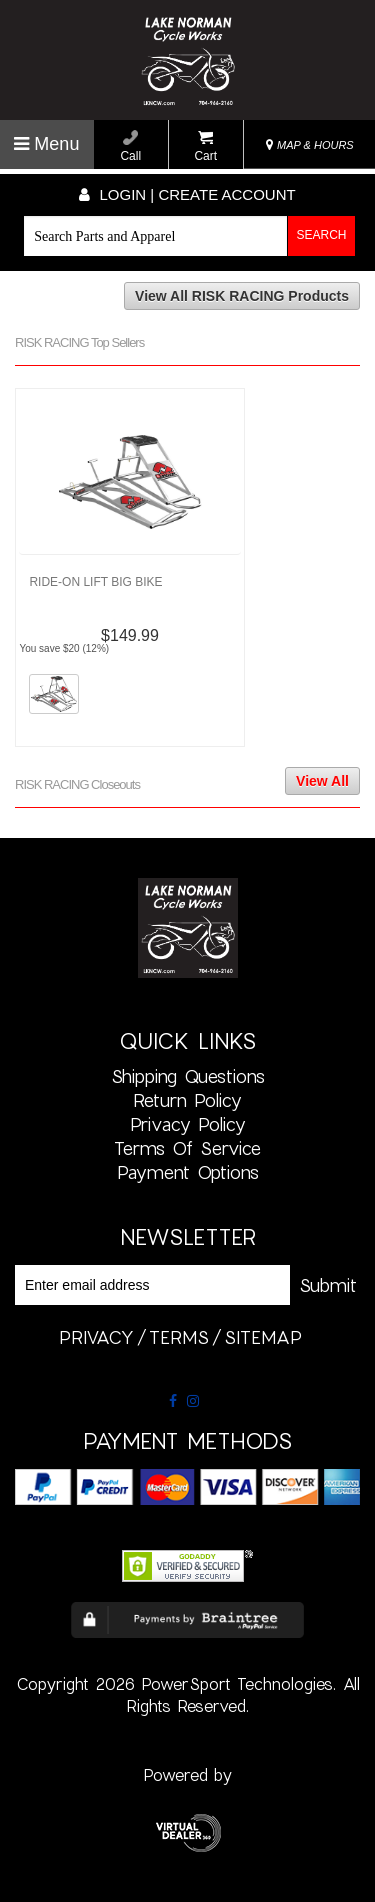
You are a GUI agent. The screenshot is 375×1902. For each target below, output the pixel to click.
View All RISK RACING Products (242, 296)
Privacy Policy (188, 1124)
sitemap (263, 1337)
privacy (96, 1337)
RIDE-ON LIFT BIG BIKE (95, 582)
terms (179, 1337)
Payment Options (188, 1172)
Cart (205, 146)
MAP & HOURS (310, 145)
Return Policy (187, 1100)
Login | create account (187, 194)
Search (322, 235)
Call (130, 146)
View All (322, 781)
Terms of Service (187, 1148)
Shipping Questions (188, 1076)
